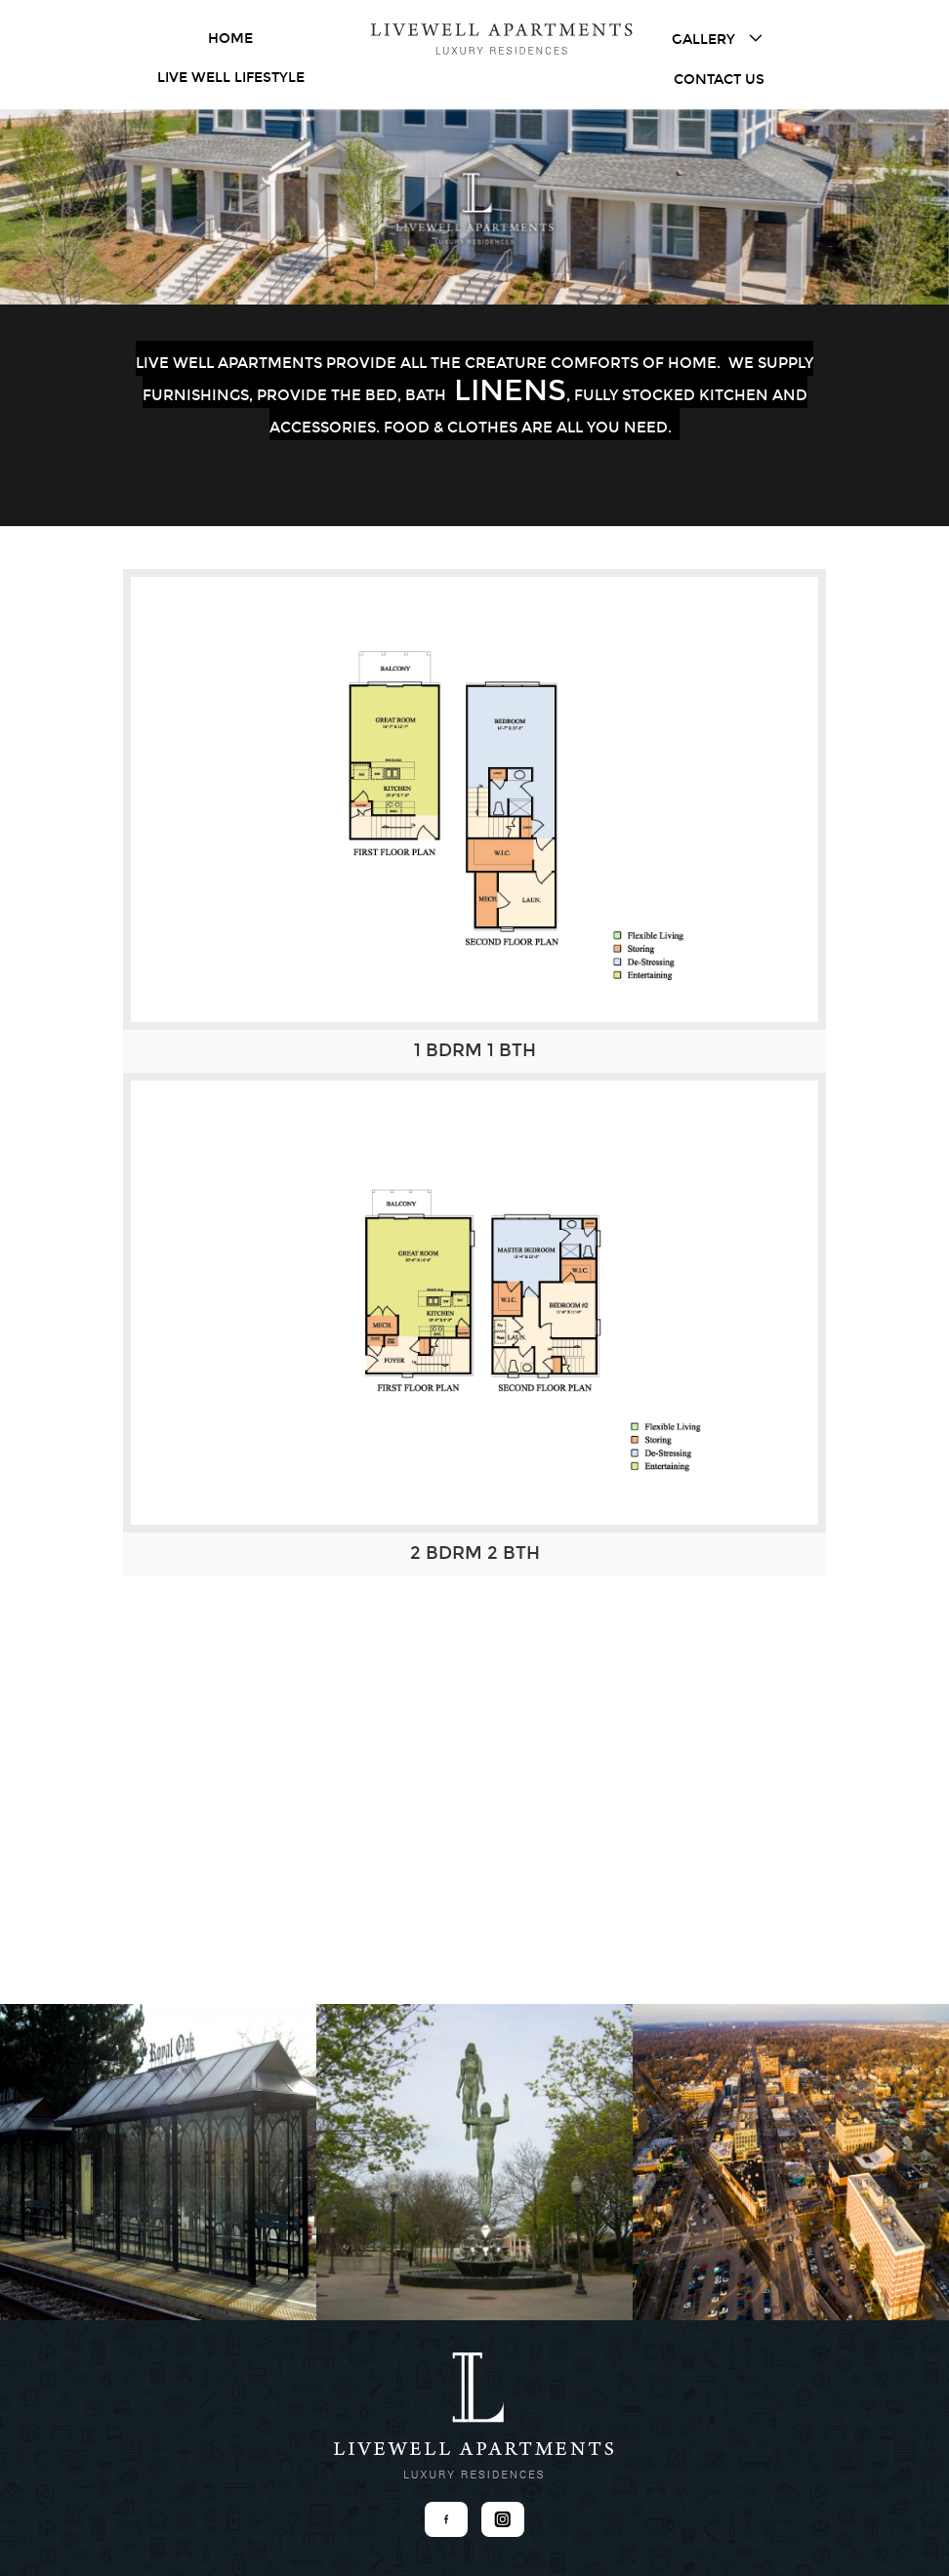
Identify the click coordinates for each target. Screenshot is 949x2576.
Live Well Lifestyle (231, 77)
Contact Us (719, 79)
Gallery (719, 38)
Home (230, 38)
